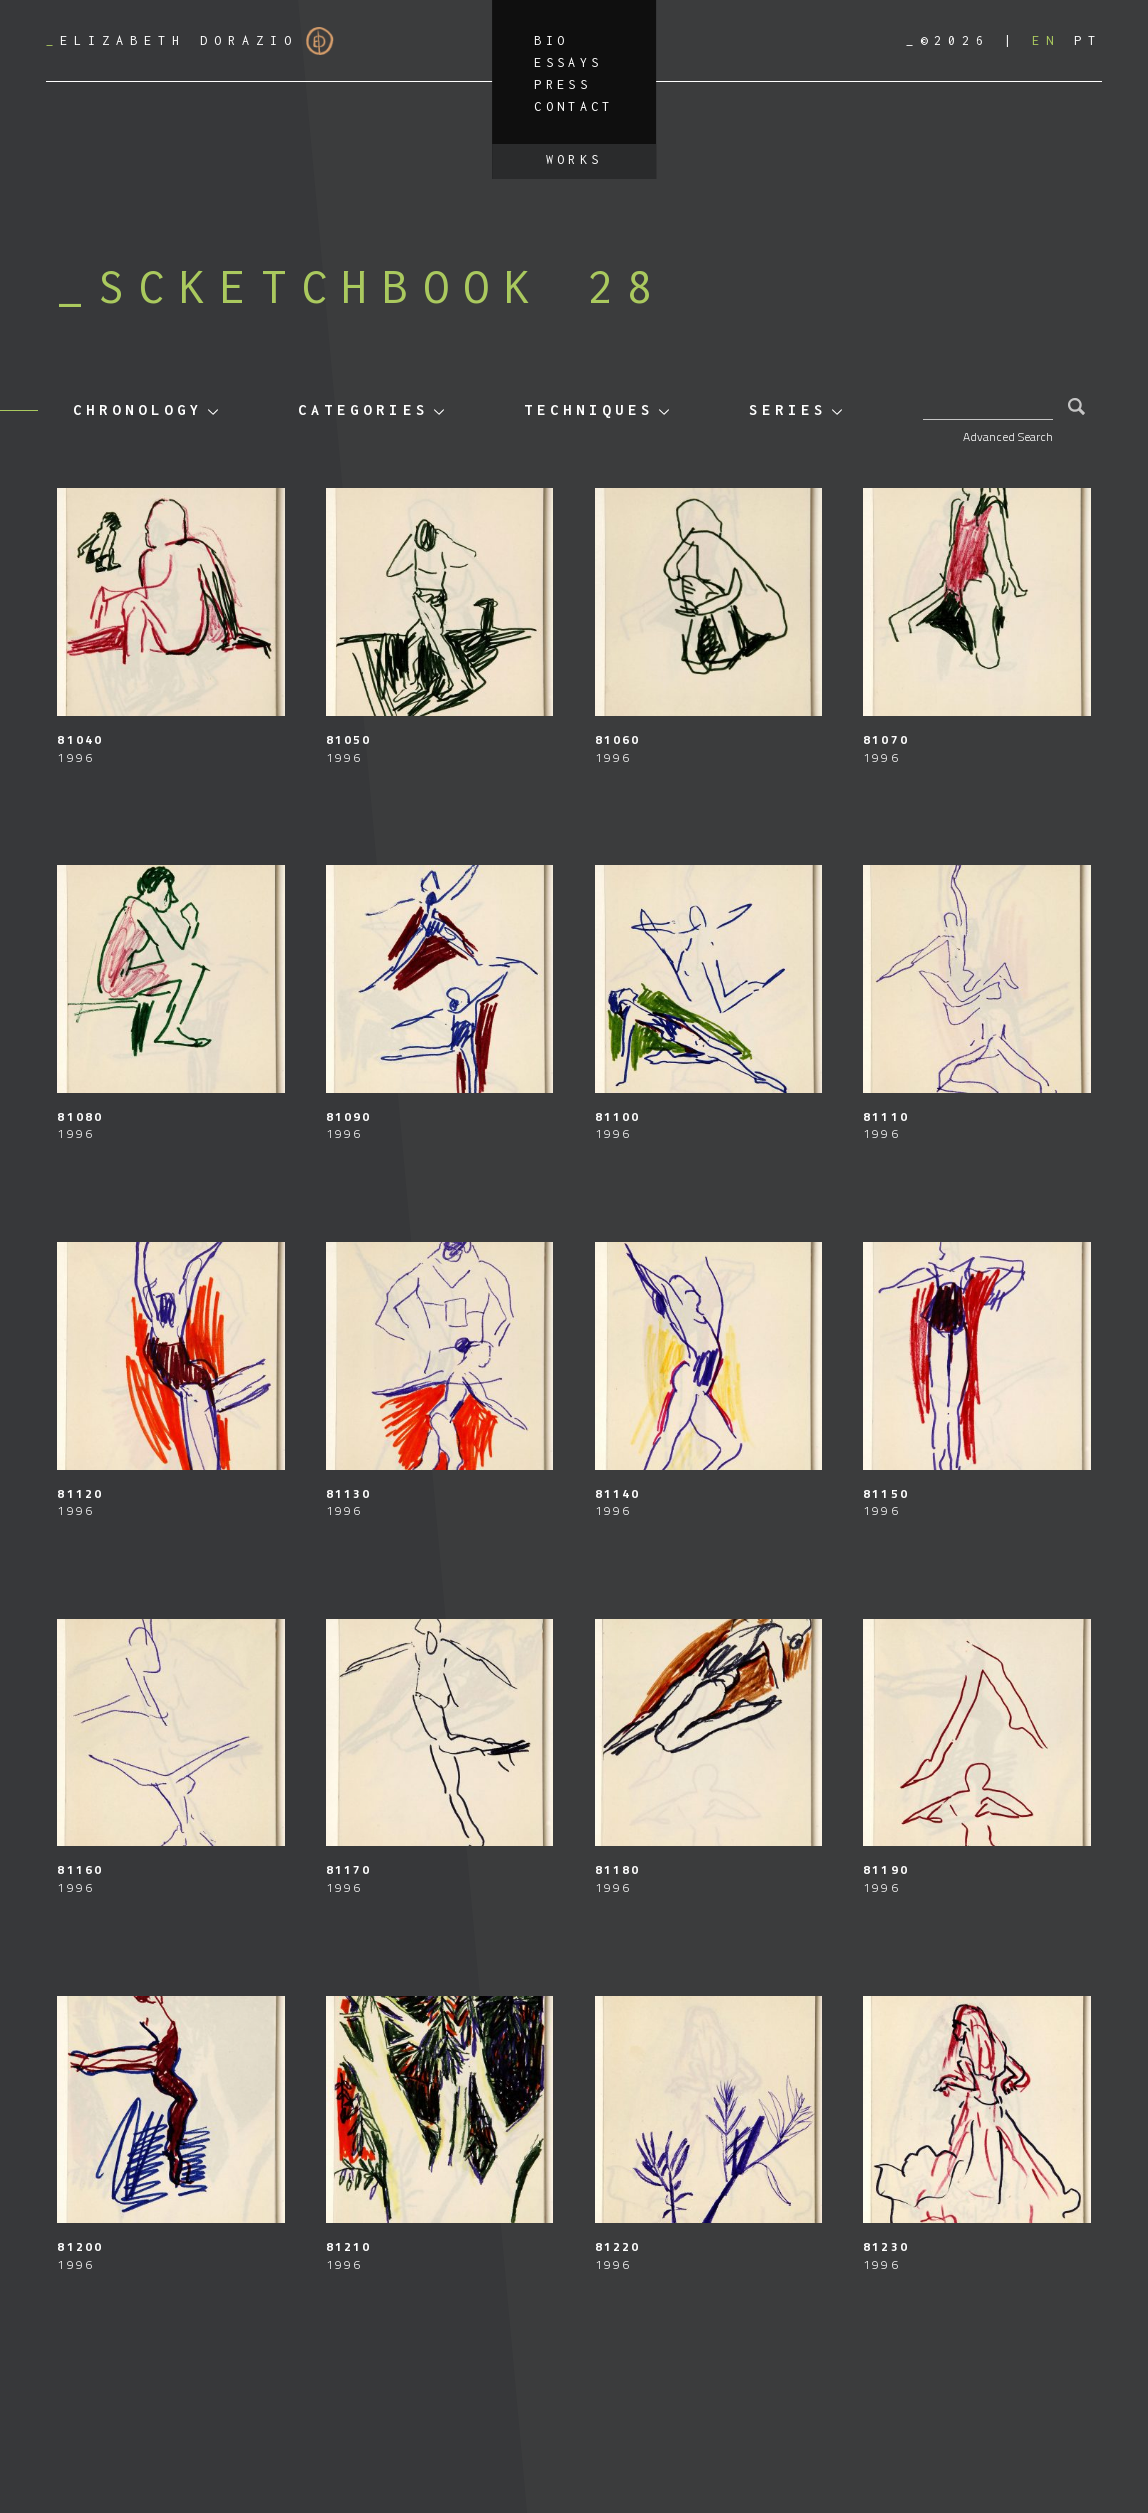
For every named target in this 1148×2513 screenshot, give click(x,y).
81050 (349, 739)
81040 (80, 739)
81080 (80, 1116)
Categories (363, 409)
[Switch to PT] (1088, 40)
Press (562, 84)
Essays (568, 62)
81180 (618, 1869)
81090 (349, 1116)
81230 (886, 2246)
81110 (886, 1116)
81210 (349, 2246)
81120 (80, 1493)
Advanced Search (1008, 436)
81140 (618, 1493)
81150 (886, 1493)
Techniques (589, 409)
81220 (618, 2246)
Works (574, 159)
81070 (886, 739)
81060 (618, 739)
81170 (349, 1869)
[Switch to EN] (1046, 40)
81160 (80, 1869)
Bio (551, 40)
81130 (349, 1493)
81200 (80, 2246)
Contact (574, 106)
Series (788, 409)
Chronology (138, 409)
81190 (886, 1869)
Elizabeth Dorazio (190, 41)
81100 (618, 1116)
